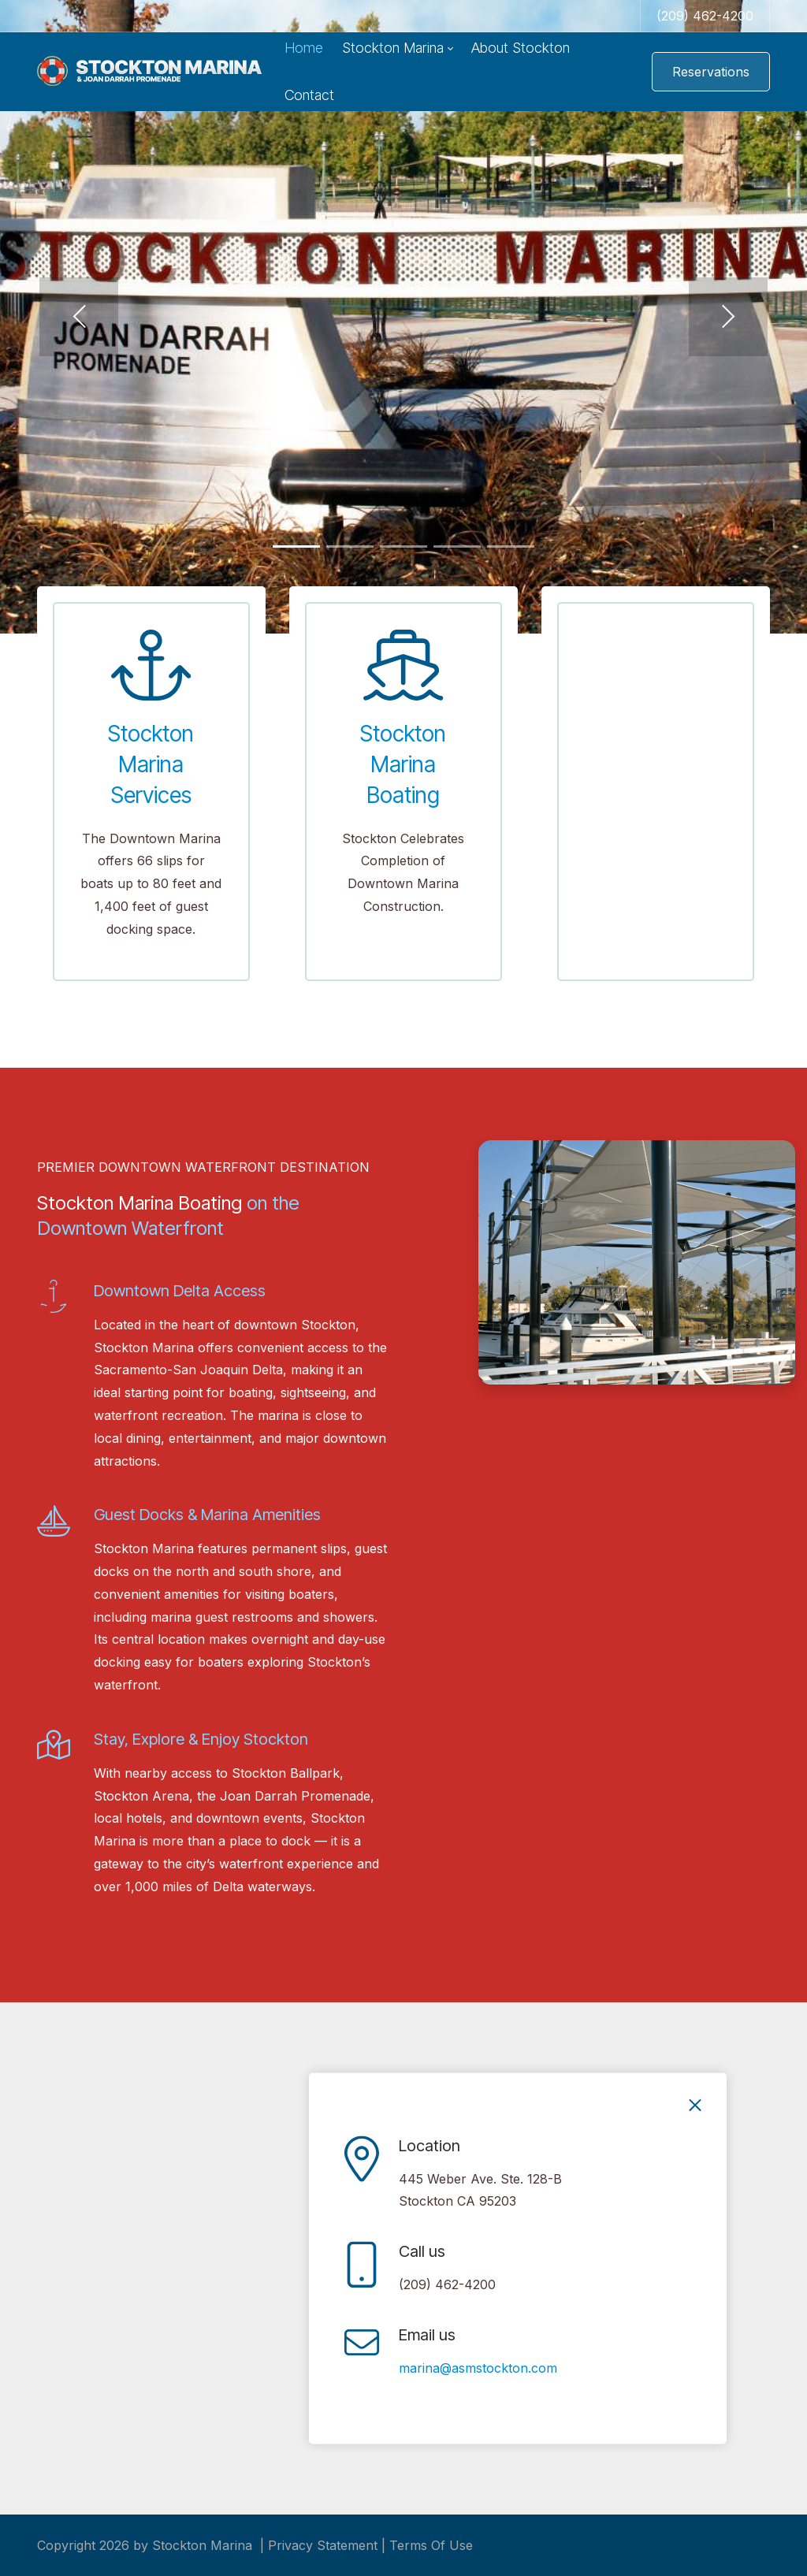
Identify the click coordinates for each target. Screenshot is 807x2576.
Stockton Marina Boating (403, 764)
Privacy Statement (322, 2545)
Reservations (710, 72)
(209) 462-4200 (704, 16)
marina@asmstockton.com (478, 2368)
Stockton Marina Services (151, 764)
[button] (78, 316)
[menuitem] (304, 48)
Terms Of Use (431, 2545)
